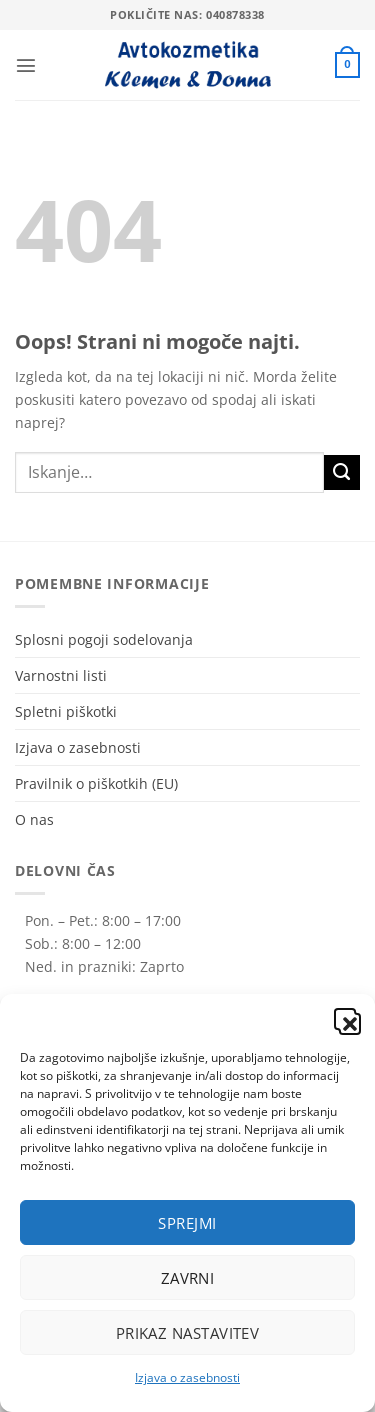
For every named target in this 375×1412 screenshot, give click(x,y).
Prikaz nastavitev (188, 1333)
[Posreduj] (342, 473)
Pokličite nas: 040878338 (187, 14)
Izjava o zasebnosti (187, 1377)
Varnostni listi (61, 675)
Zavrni (188, 1278)
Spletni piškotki (66, 711)
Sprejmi (187, 1223)
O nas (34, 819)
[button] (345, 1019)
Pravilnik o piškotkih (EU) (96, 783)
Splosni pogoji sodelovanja (104, 639)
